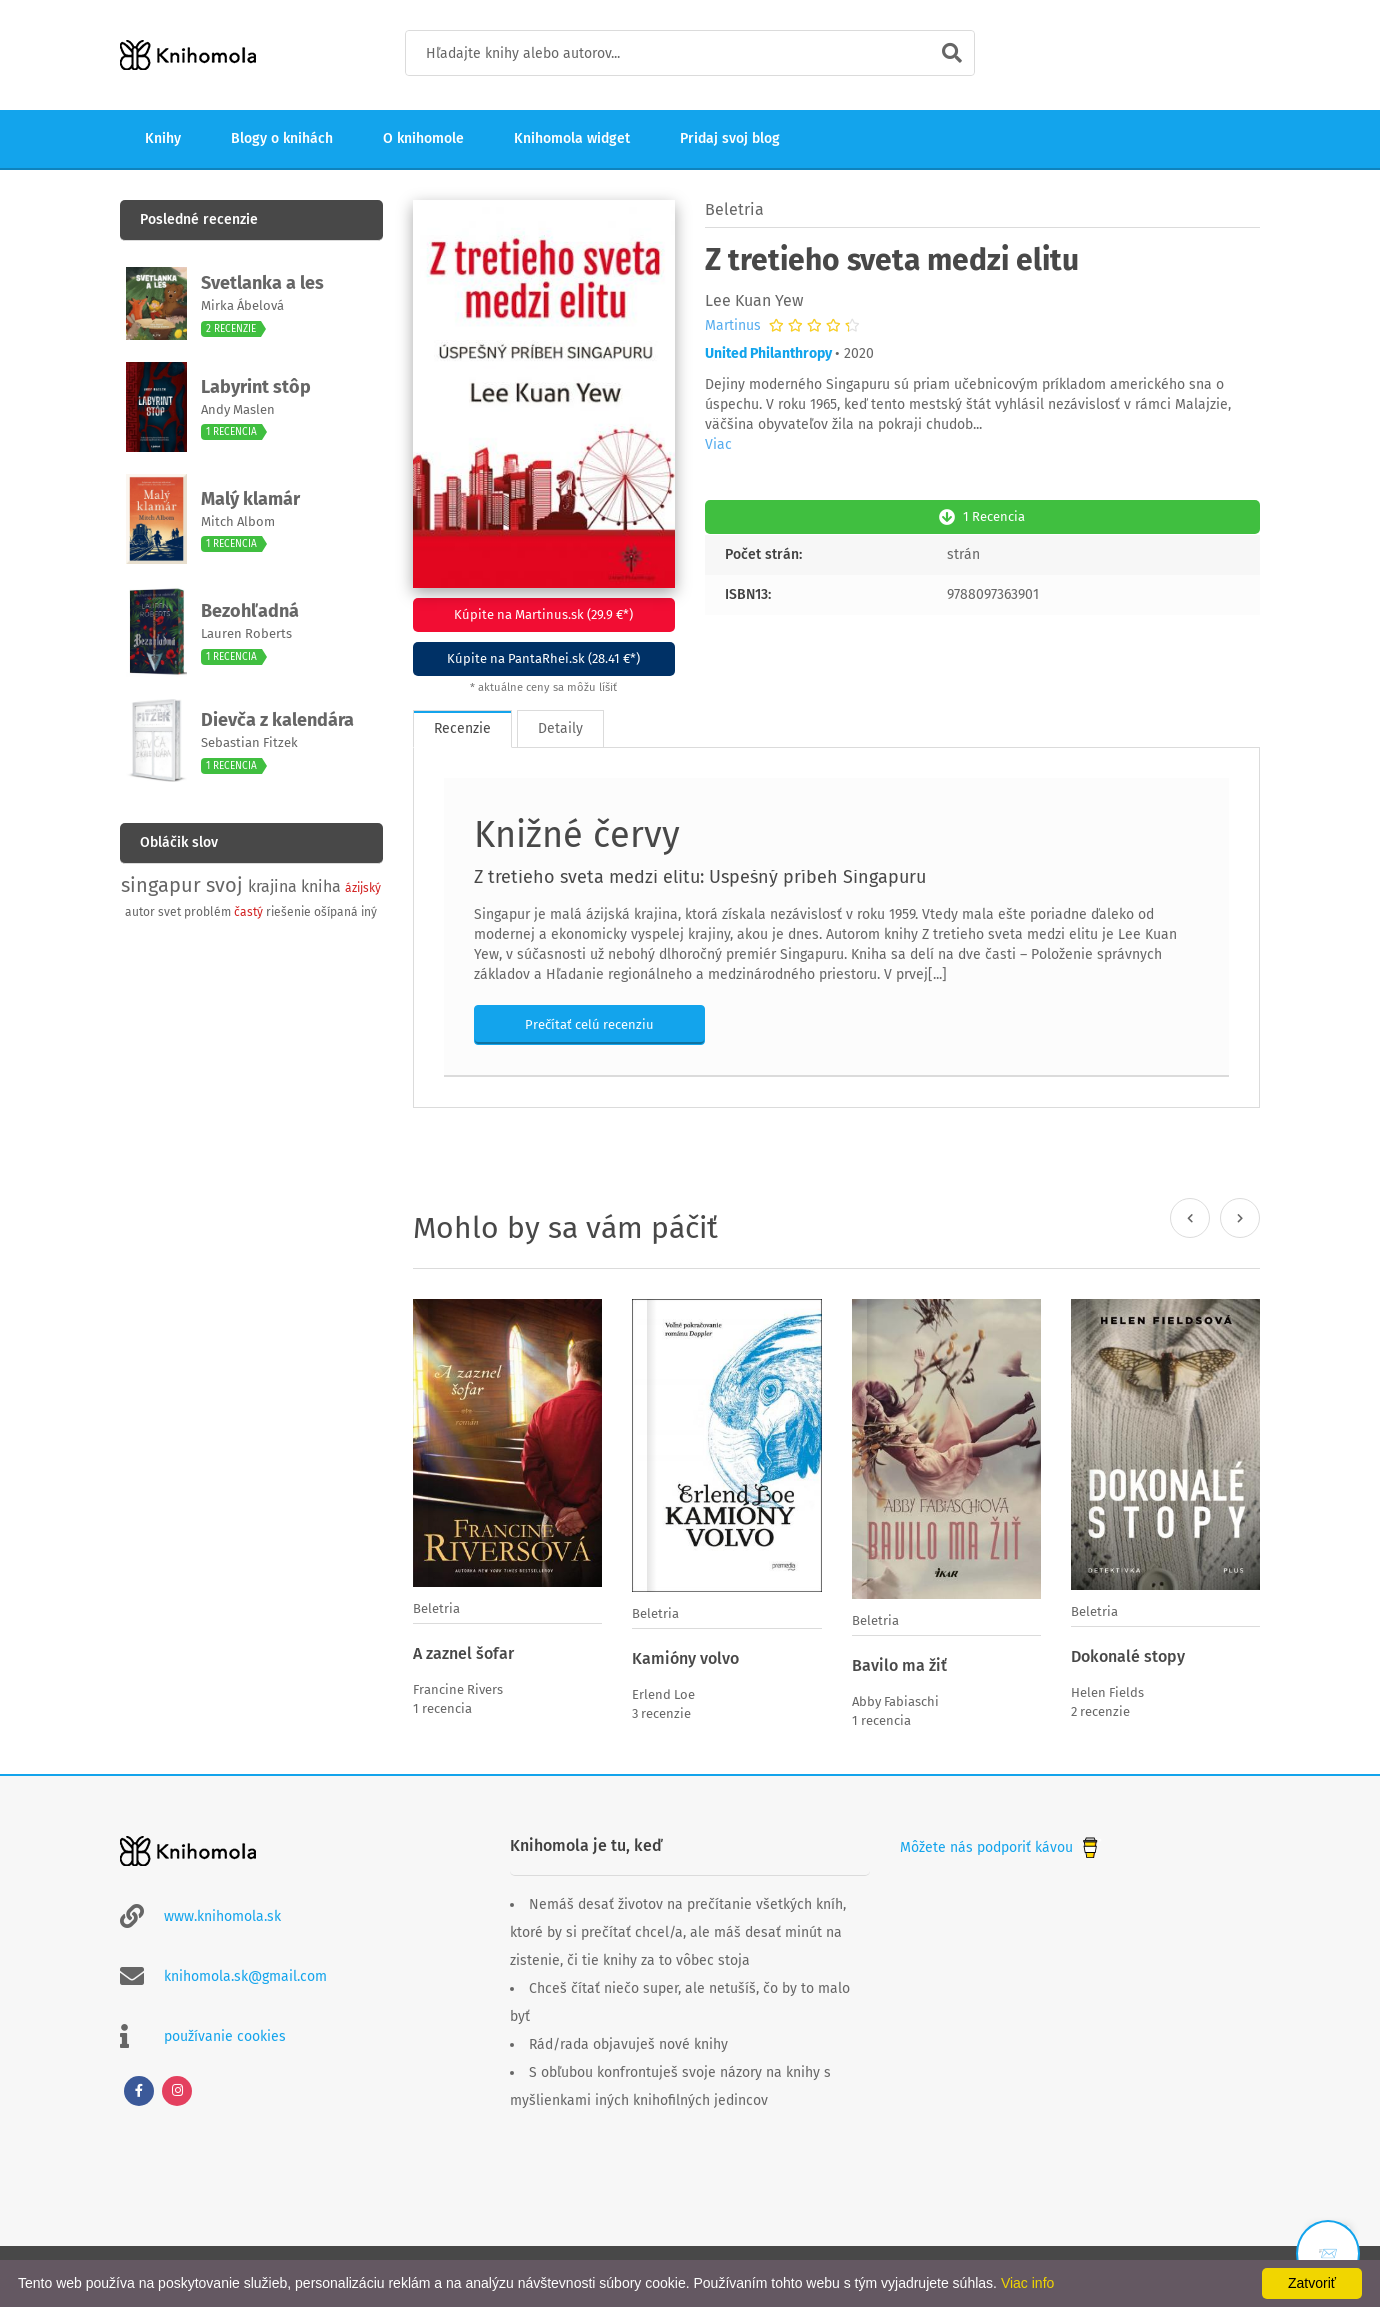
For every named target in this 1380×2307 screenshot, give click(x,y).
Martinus (733, 326)
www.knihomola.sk (222, 1914)
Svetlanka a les (262, 283)
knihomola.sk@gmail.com (245, 1974)
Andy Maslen (238, 409)
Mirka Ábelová (242, 305)
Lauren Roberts (246, 633)
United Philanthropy (768, 353)
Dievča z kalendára (277, 720)
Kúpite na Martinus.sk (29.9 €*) (543, 614)
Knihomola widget (572, 138)
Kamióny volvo (685, 1657)
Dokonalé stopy (1128, 1655)
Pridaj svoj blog (730, 138)
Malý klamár (250, 499)
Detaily (560, 727)
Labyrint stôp (256, 387)
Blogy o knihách (282, 138)
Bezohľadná (250, 611)
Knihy (163, 138)
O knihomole (423, 138)
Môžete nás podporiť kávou (1001, 1845)
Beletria (734, 209)
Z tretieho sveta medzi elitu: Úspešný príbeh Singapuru (700, 876)
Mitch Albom (238, 521)
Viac (718, 444)
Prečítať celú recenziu (589, 1023)
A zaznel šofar (463, 1652)
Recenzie (462, 727)
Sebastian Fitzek (249, 742)
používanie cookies (225, 2034)
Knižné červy (577, 834)
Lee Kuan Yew (754, 300)
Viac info (1027, 2283)
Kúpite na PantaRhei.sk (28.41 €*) (543, 658)
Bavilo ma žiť (899, 1664)
